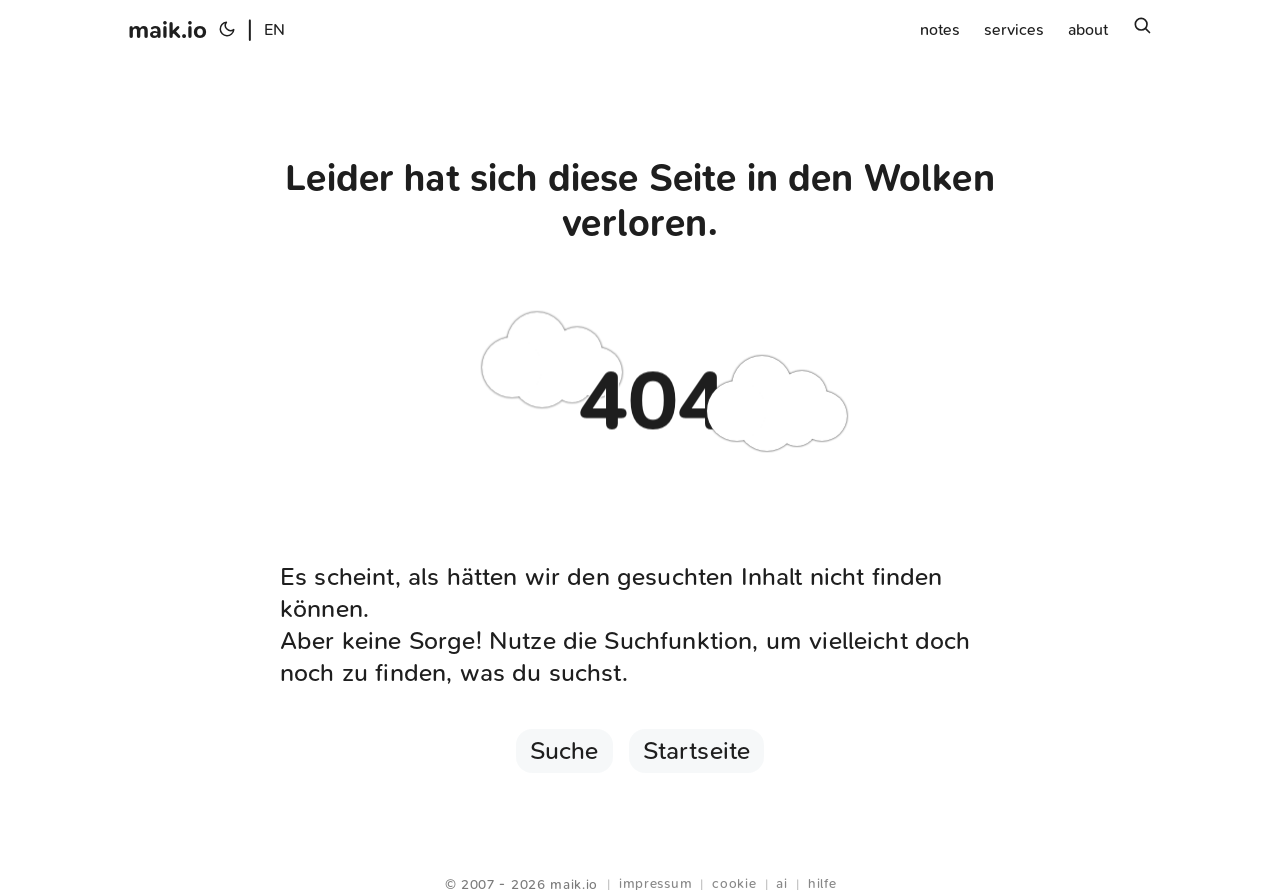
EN (274, 29)
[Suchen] (1142, 30)
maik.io (167, 30)
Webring (640, 860)
